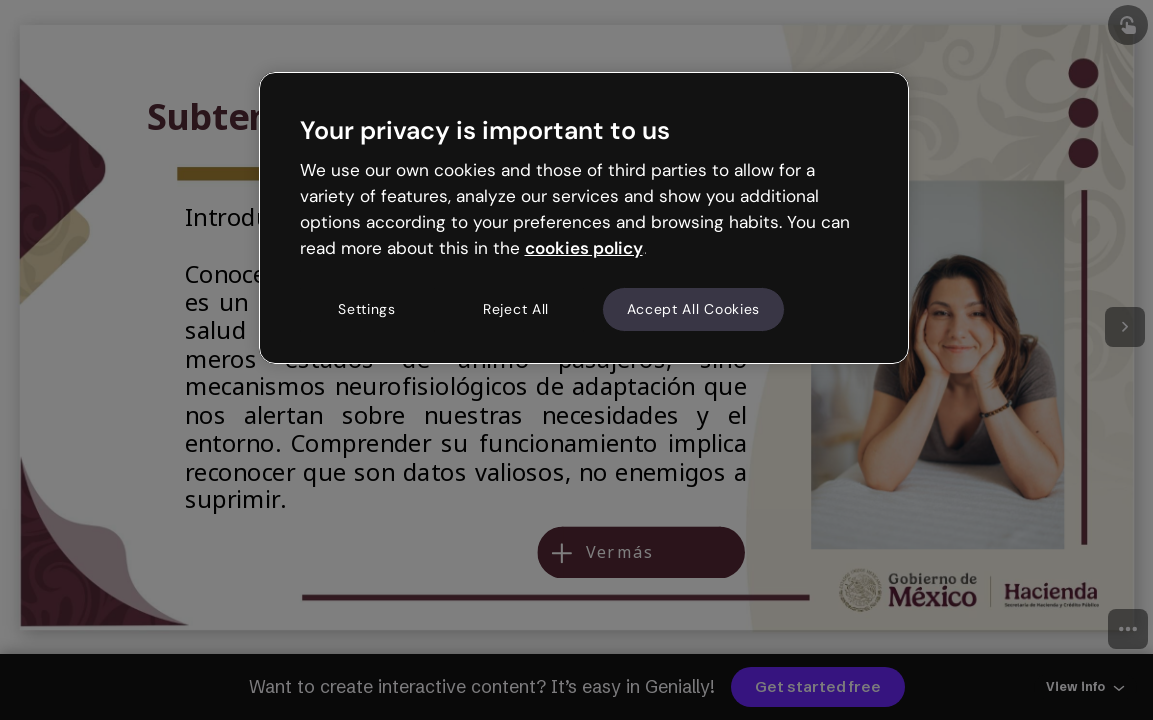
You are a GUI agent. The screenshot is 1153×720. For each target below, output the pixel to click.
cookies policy (584, 248)
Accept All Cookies (694, 309)
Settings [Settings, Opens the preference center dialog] (367, 309)
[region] (584, 218)
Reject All (516, 309)
